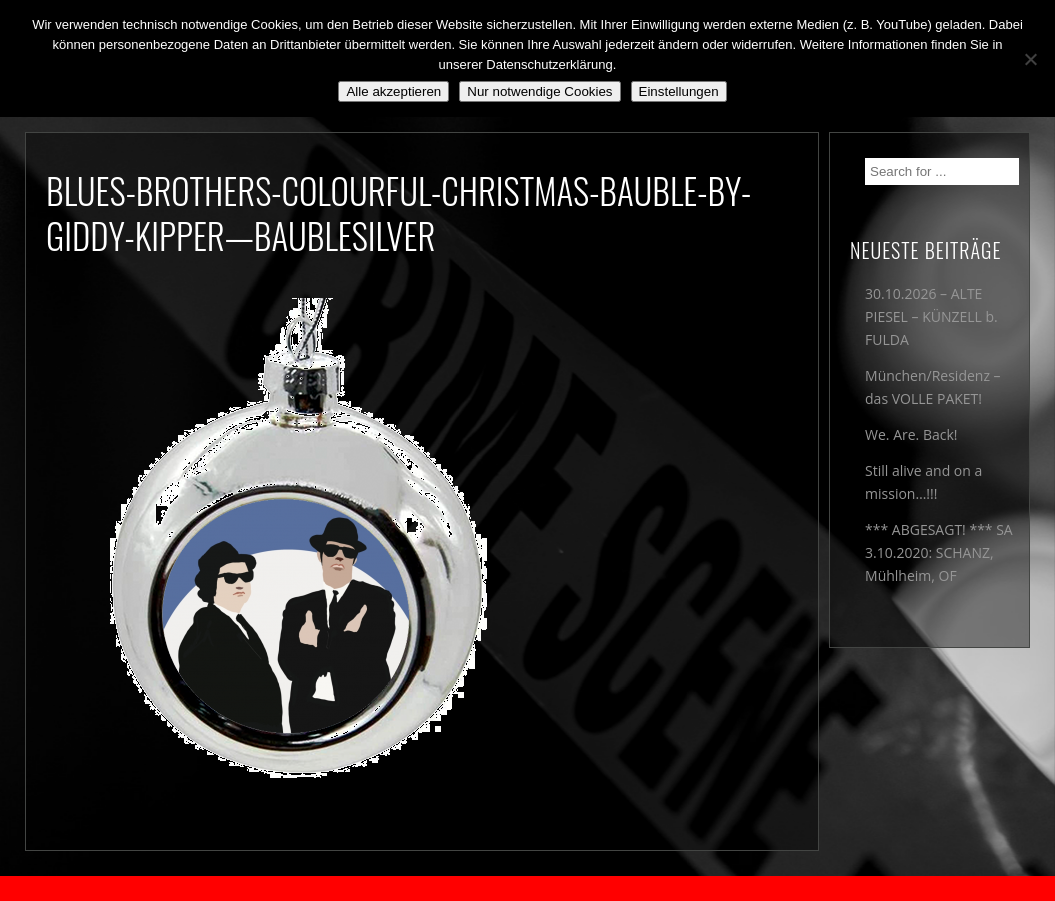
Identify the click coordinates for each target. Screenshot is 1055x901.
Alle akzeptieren (393, 91)
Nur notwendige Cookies (539, 91)
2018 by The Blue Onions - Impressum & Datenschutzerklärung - (528, 888)
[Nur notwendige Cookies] (1030, 59)
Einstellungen (679, 91)
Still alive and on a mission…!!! (923, 482)
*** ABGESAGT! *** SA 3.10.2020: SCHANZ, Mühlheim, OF (939, 552)
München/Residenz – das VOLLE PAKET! (933, 387)
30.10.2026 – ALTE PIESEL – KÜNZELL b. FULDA (931, 316)
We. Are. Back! (911, 434)
